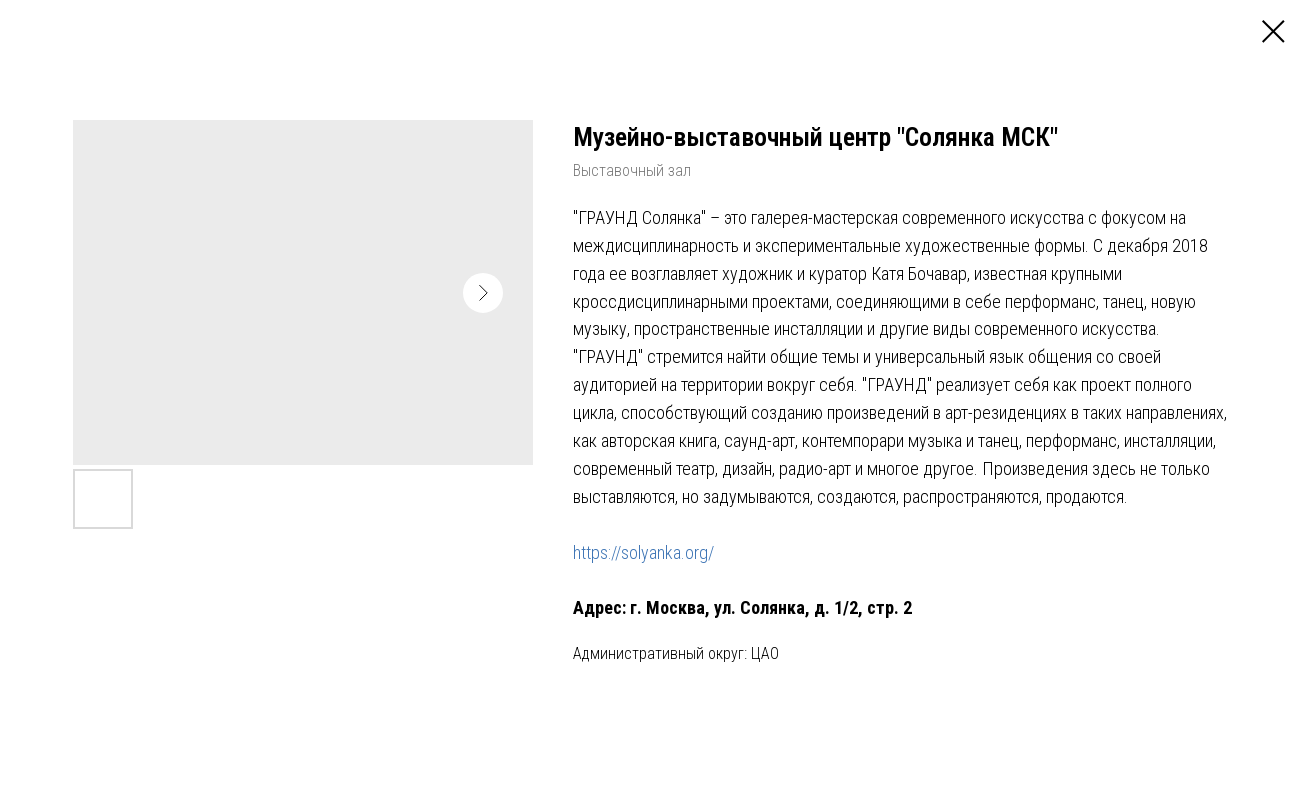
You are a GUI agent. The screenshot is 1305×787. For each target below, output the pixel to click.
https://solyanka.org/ (643, 552)
